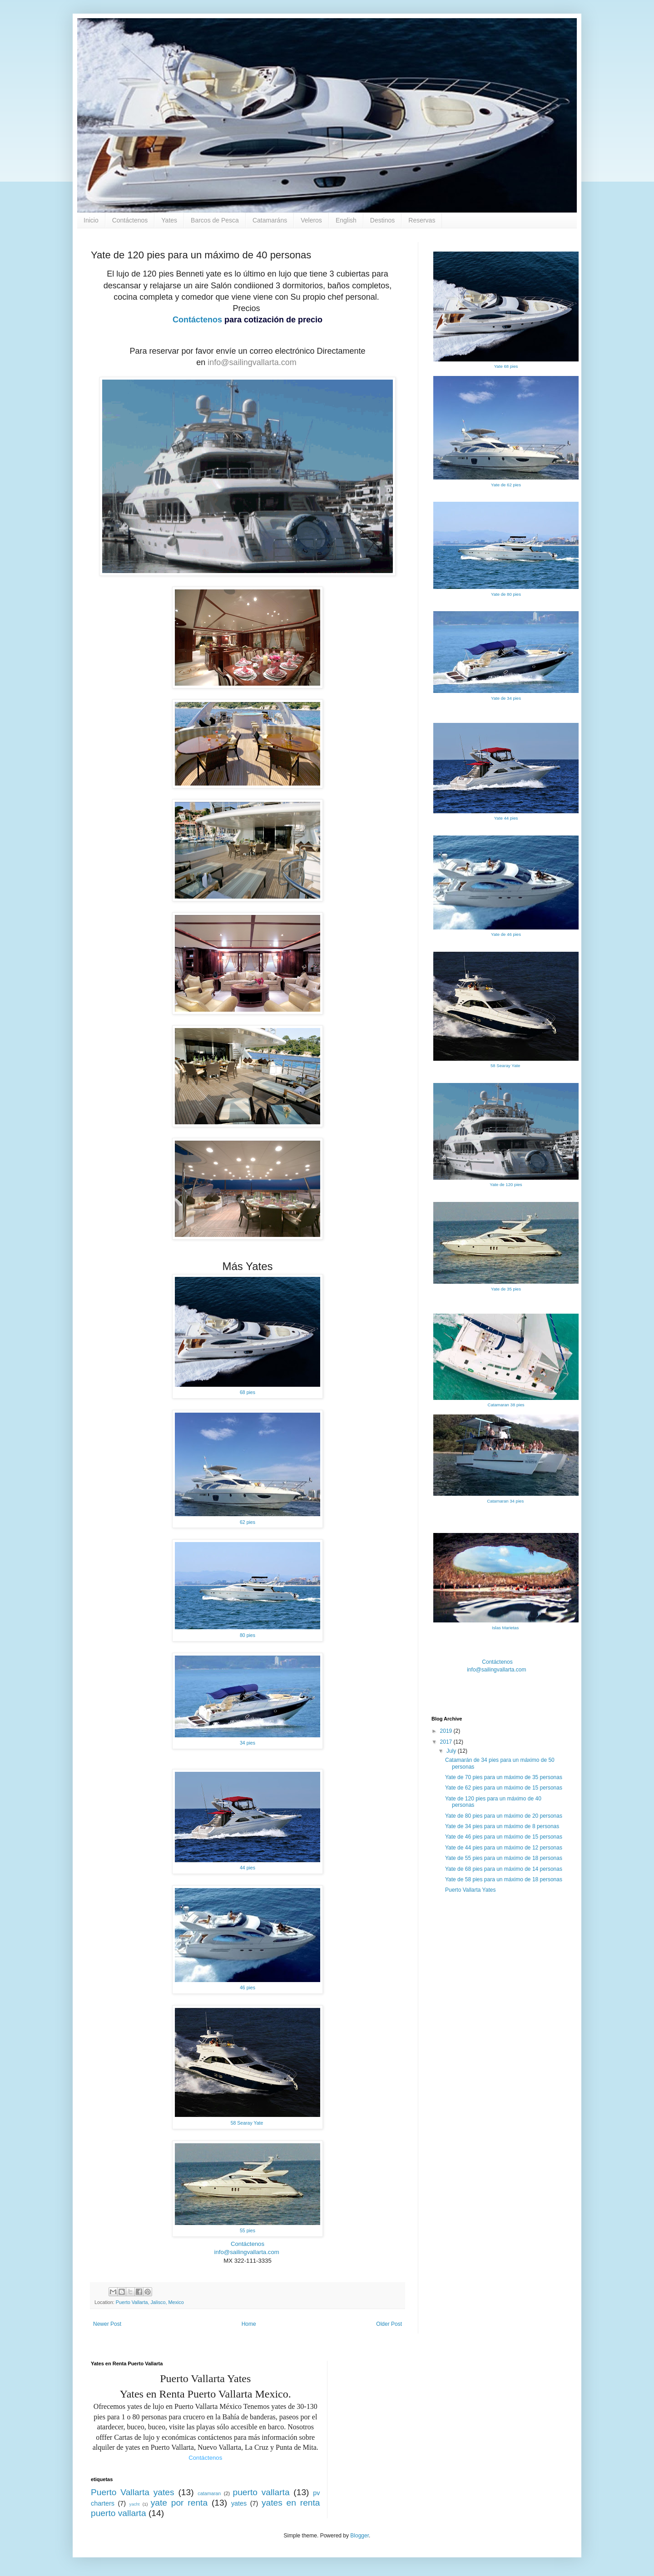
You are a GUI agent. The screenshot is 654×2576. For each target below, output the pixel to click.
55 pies (247, 2230)
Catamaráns (270, 220)
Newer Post (107, 2324)
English (346, 220)
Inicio (91, 220)
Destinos (382, 220)
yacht (134, 2504)
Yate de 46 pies (506, 934)
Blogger (359, 2535)
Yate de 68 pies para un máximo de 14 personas (503, 1869)
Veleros (311, 220)
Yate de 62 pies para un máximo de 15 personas (503, 1788)
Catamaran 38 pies (505, 1404)
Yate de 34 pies (506, 698)
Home (249, 2324)
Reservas (421, 220)
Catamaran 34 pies (506, 1500)
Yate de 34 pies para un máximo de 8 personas (502, 1826)
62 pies (247, 1522)
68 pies (247, 1392)
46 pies (247, 1987)
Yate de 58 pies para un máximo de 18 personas (503, 1879)
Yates (169, 220)
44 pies (247, 1867)
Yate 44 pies (506, 818)
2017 (447, 1742)
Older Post (389, 2324)
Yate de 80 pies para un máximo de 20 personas (503, 1816)
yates (239, 2503)
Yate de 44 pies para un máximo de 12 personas (503, 1847)
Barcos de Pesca (215, 220)
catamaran (209, 2493)
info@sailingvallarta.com (253, 362)
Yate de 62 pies (506, 484)
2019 (447, 1731)
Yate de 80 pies (506, 594)
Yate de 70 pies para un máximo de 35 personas (503, 1777)
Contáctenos (130, 220)
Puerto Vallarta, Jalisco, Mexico (150, 2302)
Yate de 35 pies (506, 1288)
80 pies (247, 1635)
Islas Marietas (506, 1627)
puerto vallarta (261, 2492)
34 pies (247, 1742)
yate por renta (179, 2502)
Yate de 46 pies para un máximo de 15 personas (503, 1837)
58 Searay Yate (248, 2123)
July (452, 1751)
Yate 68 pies (506, 366)
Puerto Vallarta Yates (470, 1890)
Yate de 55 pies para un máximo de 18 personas (503, 1858)
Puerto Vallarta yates (132, 2492)
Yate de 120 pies (506, 1184)
